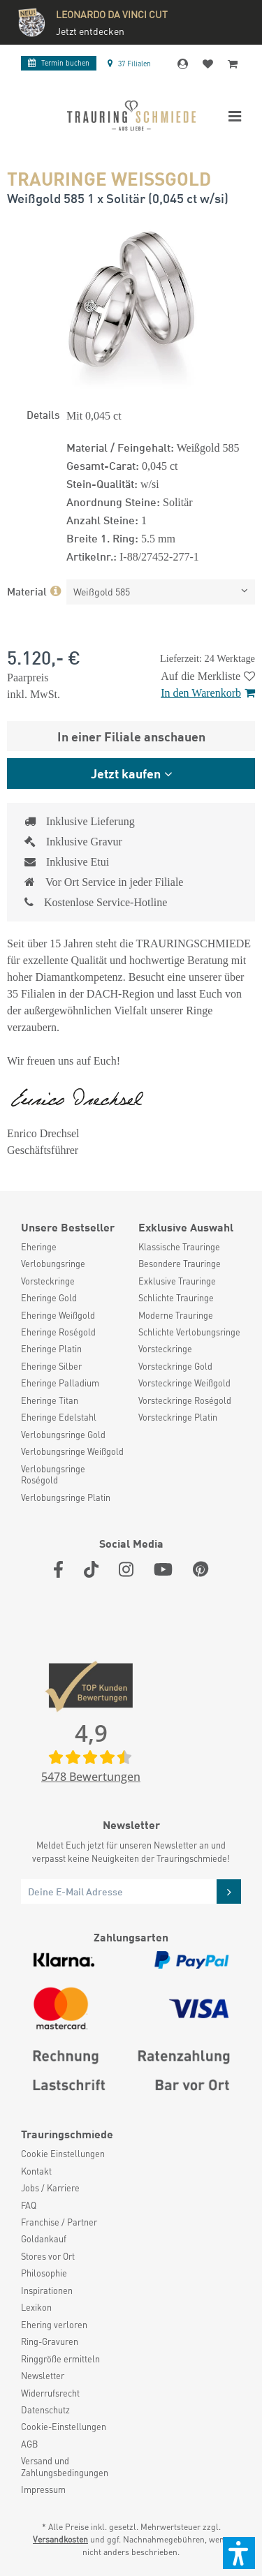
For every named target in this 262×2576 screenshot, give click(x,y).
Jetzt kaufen (126, 773)
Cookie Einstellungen (63, 2153)
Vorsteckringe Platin (177, 1417)
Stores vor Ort (48, 2256)
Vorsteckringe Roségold (184, 1400)
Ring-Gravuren (49, 2341)
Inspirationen (47, 2290)
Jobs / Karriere (50, 2187)
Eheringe (39, 1246)
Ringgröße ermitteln (60, 2358)
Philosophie (44, 2273)
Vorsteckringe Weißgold (184, 1383)
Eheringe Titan (49, 1400)
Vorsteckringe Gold (175, 1366)
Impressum (43, 2489)
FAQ (28, 2205)
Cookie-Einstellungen (63, 2426)
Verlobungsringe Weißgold (72, 1451)
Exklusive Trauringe (177, 1281)
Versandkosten (60, 2539)
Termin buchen (58, 63)
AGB (29, 2444)
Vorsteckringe (48, 1281)
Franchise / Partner (59, 2222)
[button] (239, 2553)
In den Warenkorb (208, 693)
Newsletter (42, 2375)
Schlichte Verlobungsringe (189, 1332)
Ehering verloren (54, 2324)
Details (43, 414)
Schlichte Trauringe (176, 1297)
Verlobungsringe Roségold (53, 1474)
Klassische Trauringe (179, 1246)
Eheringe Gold (49, 1297)
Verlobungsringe (53, 1263)
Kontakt (36, 2171)
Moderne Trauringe (175, 1315)
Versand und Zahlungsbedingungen (64, 2466)
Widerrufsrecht (50, 2393)
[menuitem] (72, 1246)
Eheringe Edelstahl (58, 1417)
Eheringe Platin (51, 1348)
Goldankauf (43, 2238)
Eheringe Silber (51, 1366)
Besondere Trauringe (179, 1263)
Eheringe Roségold (58, 1332)
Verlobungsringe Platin (65, 1497)
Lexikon (36, 2307)
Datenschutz (45, 2409)
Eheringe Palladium (60, 1383)
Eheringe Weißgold (58, 1315)
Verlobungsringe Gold (63, 1434)
